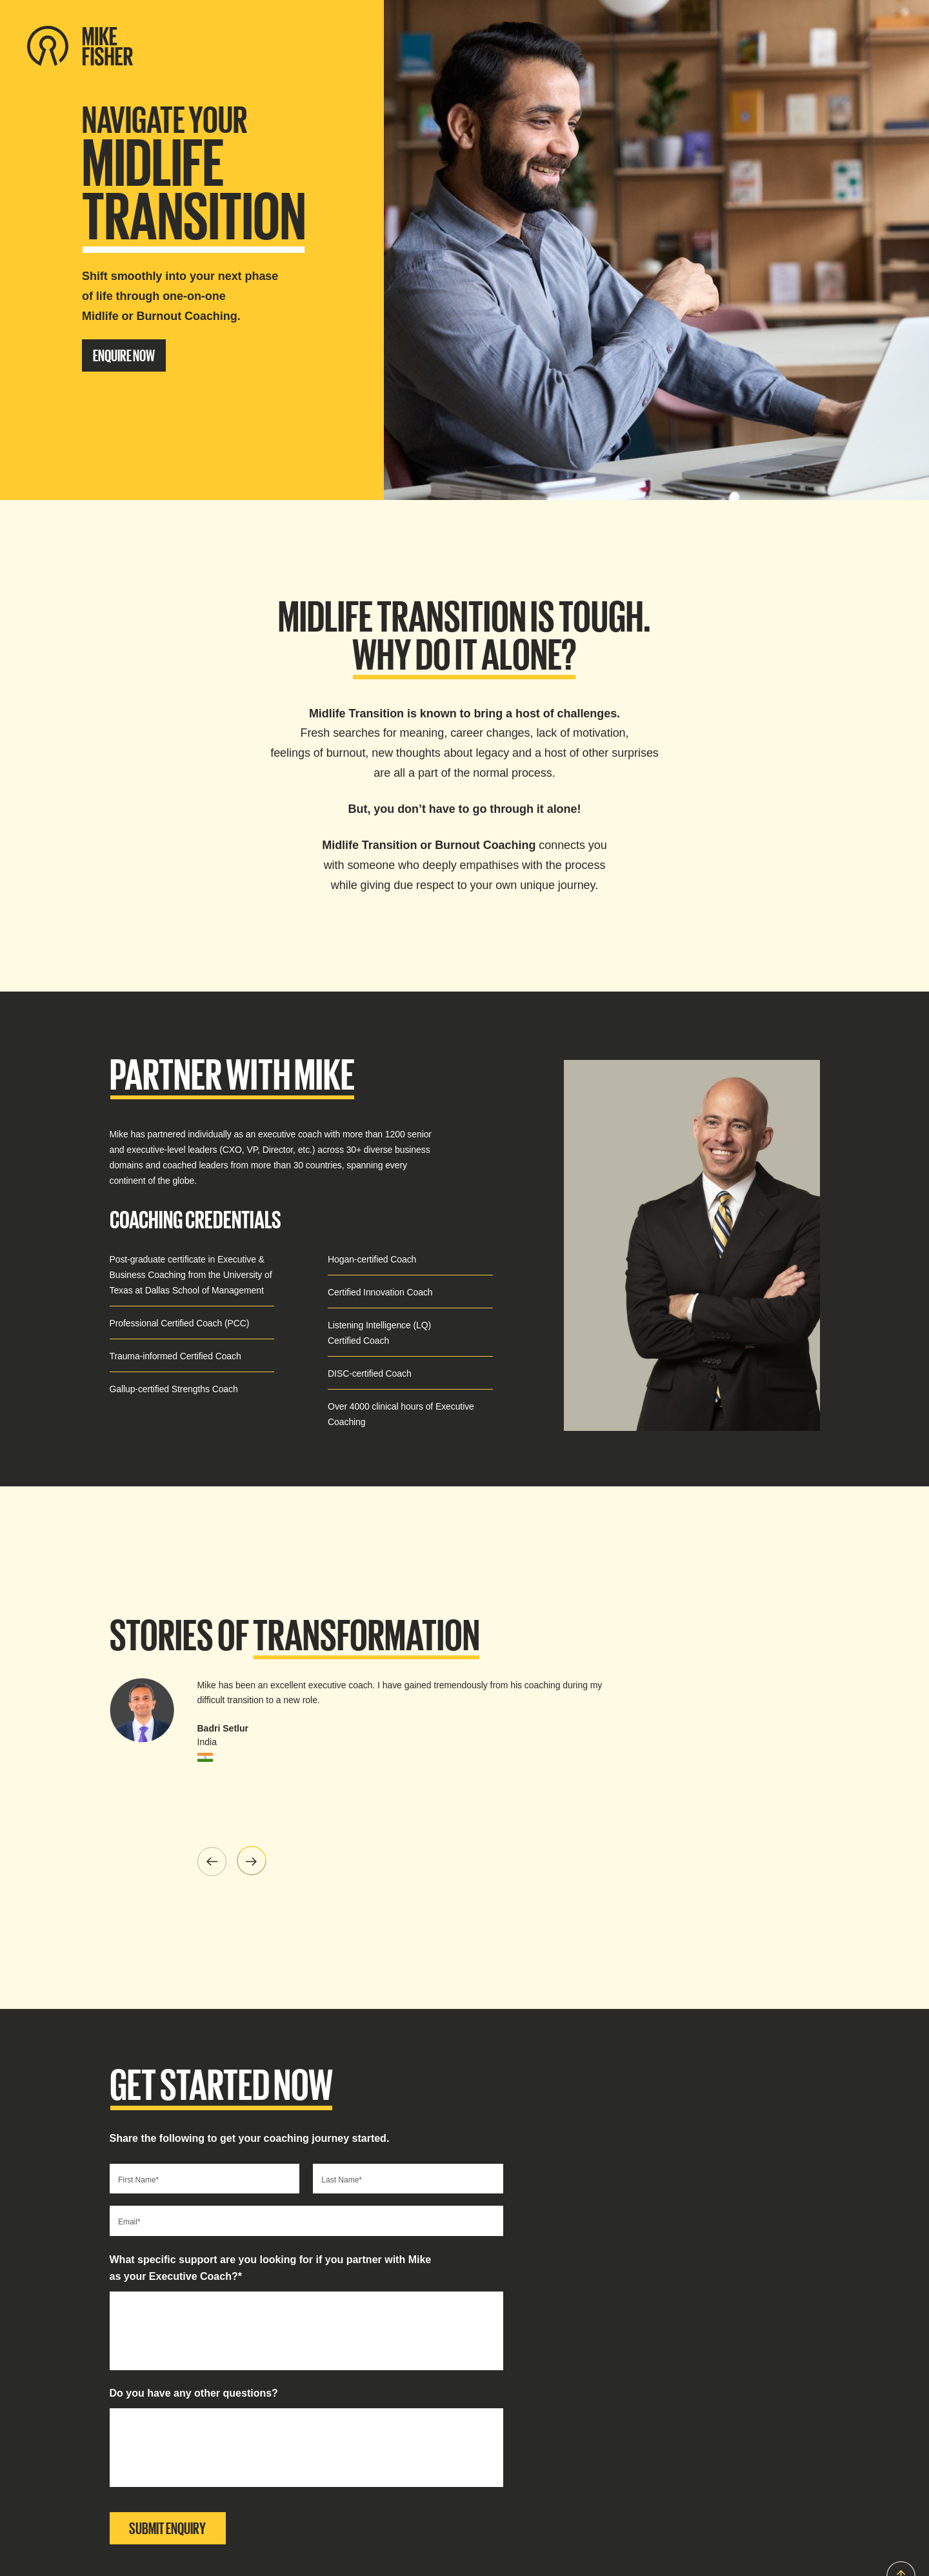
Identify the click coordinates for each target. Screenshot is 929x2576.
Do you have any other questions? (194, 2393)
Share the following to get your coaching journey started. (250, 2138)
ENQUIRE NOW (124, 354)
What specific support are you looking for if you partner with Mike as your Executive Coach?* (271, 2268)
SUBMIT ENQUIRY (167, 2527)
